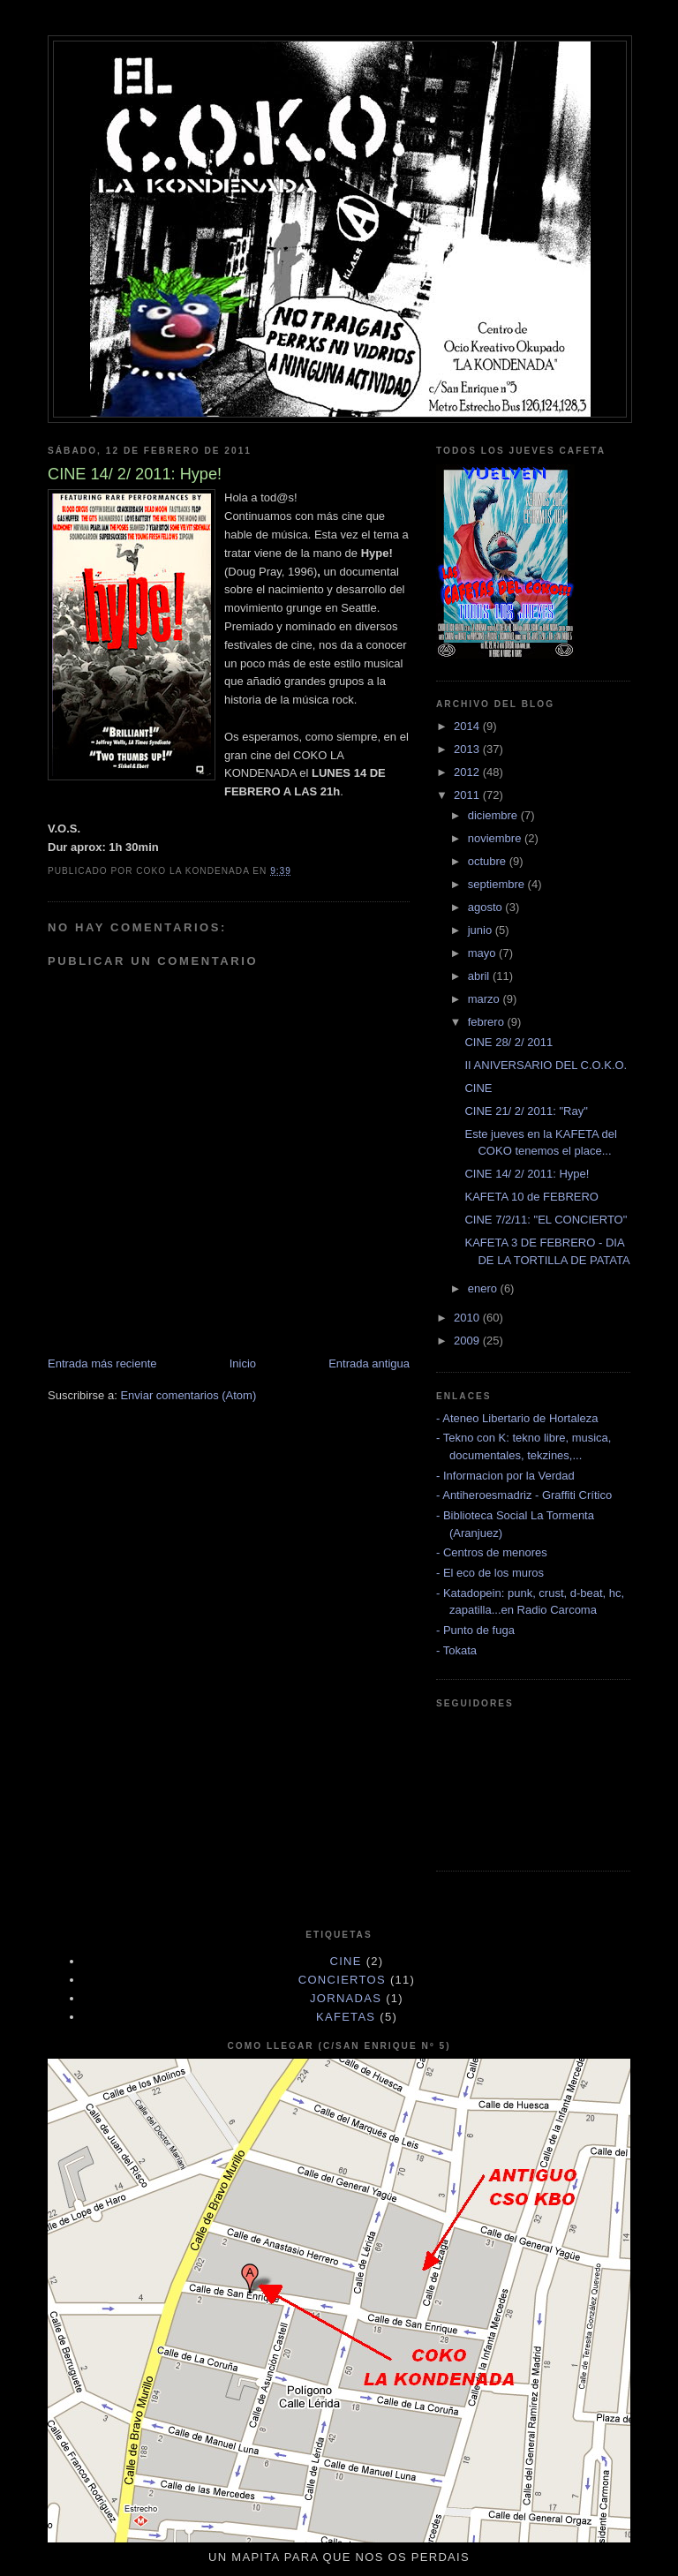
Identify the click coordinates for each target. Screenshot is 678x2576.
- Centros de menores (491, 1552)
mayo (483, 953)
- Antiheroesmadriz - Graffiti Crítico (524, 1495)
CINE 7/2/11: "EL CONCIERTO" (545, 1219)
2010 (468, 1317)
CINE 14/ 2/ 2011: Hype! (526, 1173)
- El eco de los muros (490, 1572)
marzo (485, 999)
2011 (468, 795)
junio (481, 930)
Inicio (243, 1363)
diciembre (494, 815)
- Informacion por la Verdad (505, 1475)
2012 (468, 772)
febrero (488, 1021)
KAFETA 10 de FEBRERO (531, 1196)
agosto (487, 907)
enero (484, 1288)
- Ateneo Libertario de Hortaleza (517, 1418)
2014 (468, 726)
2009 (468, 1340)
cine (346, 1961)
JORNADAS (345, 1998)
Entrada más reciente (102, 1363)
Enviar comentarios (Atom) (188, 1395)
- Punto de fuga (475, 1630)
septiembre (498, 884)
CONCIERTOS (342, 1979)
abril (480, 976)
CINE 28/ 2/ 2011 (508, 1042)
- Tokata (456, 1650)
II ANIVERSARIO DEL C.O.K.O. (545, 1065)
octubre (488, 861)
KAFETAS (345, 2016)
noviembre (496, 838)
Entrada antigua (369, 1363)
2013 (468, 749)
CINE (478, 1088)
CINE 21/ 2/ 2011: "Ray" (525, 1111)
